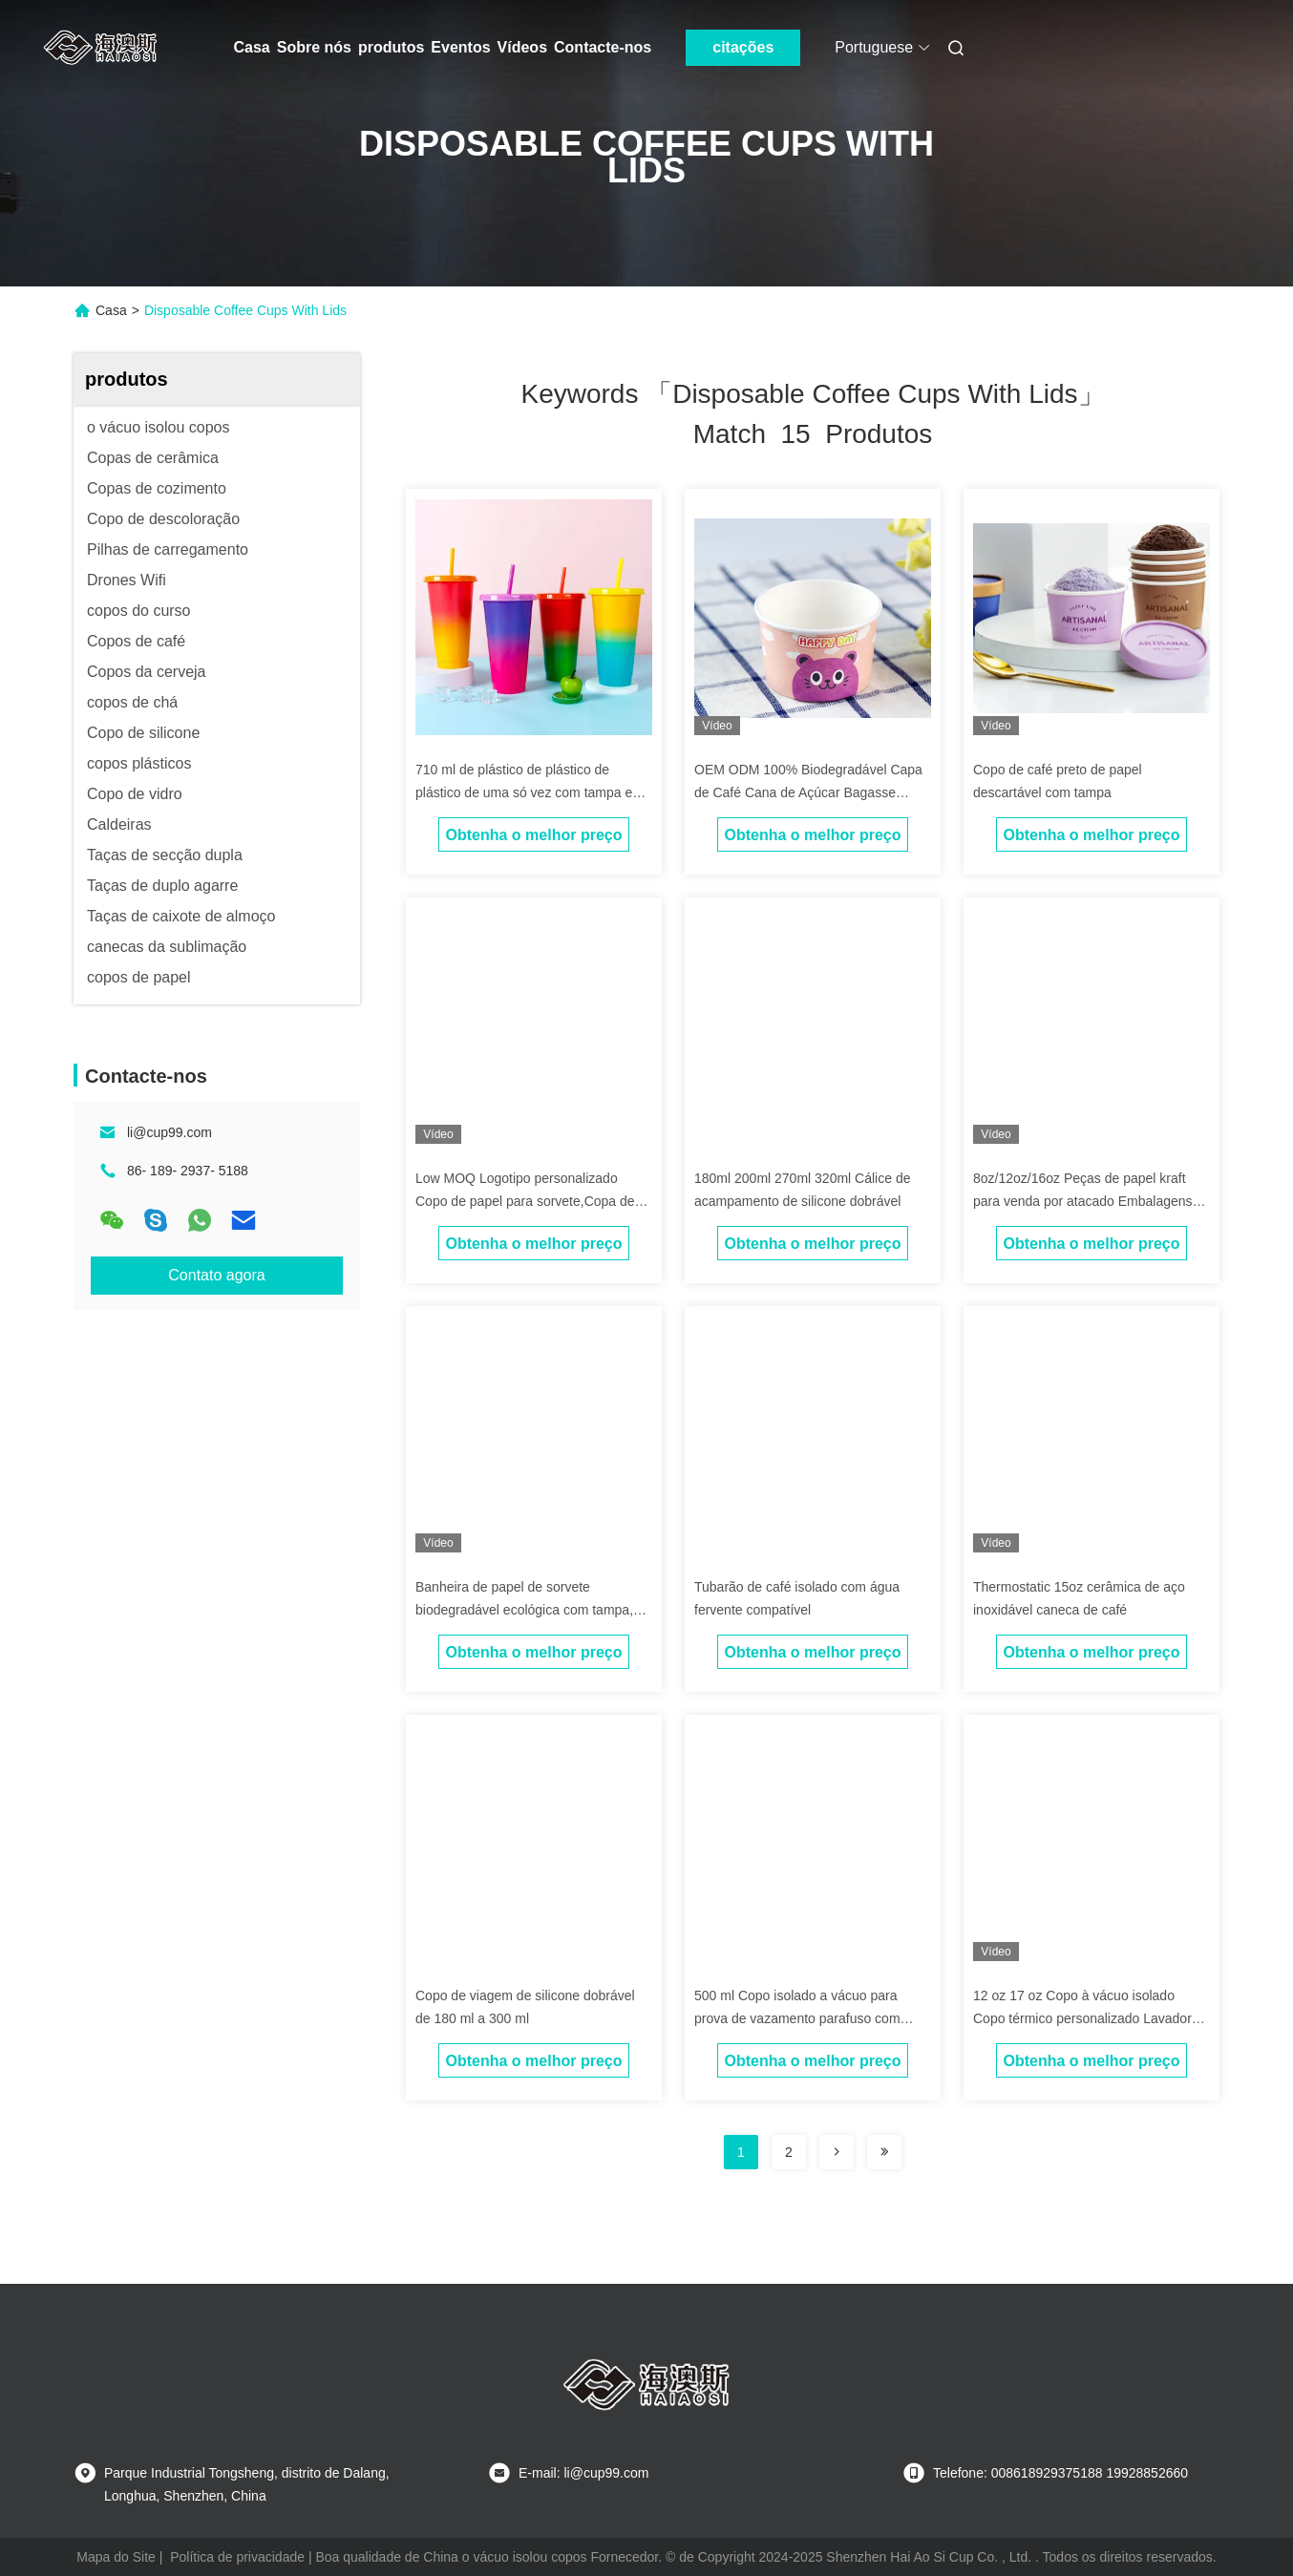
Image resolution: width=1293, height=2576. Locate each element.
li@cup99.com (169, 1132)
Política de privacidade (237, 2557)
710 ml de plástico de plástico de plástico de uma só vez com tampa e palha (523, 792)
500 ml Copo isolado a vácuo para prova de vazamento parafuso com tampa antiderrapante (797, 2018)
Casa (252, 47)
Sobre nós (314, 47)
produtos (391, 47)
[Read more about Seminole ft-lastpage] (884, 2152)
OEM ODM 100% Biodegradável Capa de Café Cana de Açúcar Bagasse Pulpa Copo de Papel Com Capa (808, 792)
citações (743, 47)
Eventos (460, 47)
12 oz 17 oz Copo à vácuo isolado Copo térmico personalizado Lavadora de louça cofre (1086, 2018)
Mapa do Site (116, 2557)
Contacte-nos (602, 47)
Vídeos (522, 47)
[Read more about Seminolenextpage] (836, 2152)
